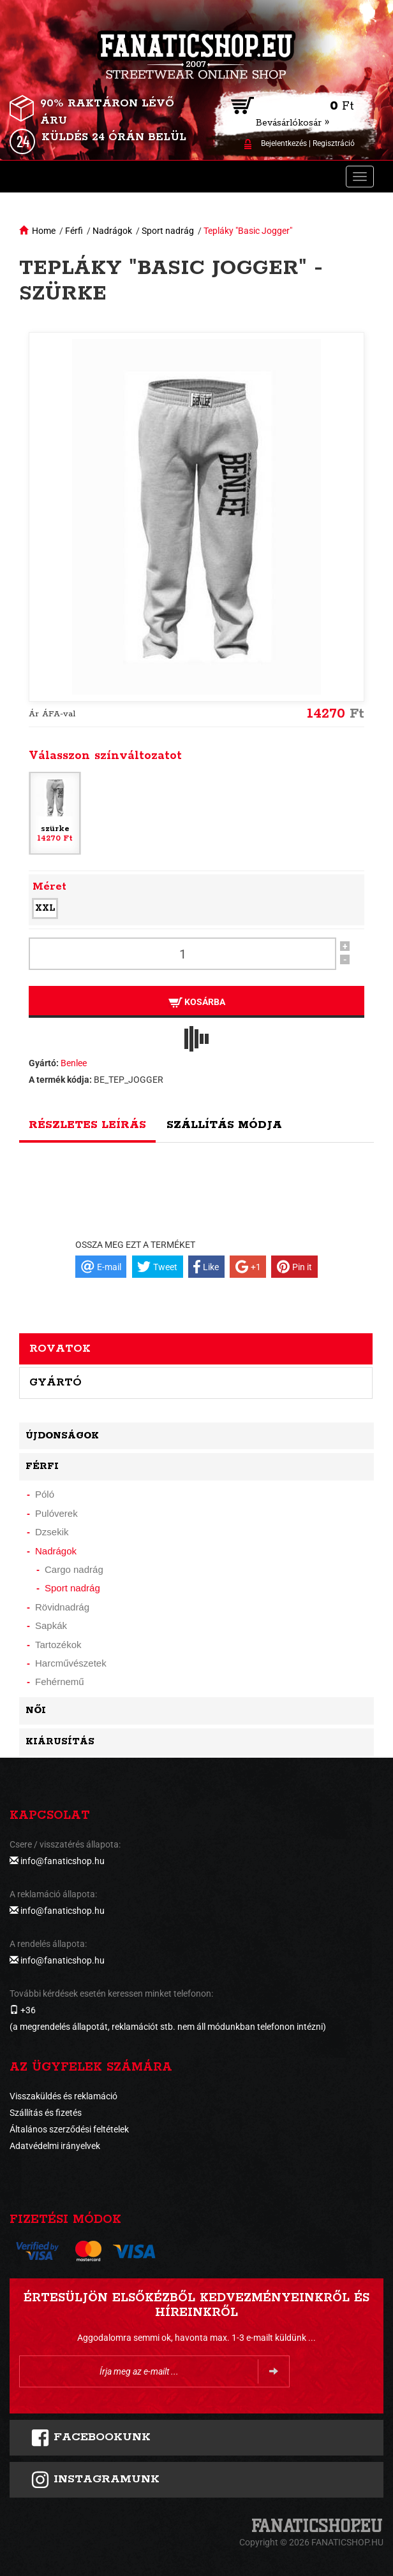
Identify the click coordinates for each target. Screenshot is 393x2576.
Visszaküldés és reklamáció (63, 2096)
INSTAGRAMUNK (95, 2479)
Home (44, 231)
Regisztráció (334, 143)
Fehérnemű (59, 1681)
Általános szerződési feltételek (69, 2129)
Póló (44, 1494)
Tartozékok (58, 1644)
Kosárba (196, 1002)
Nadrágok (112, 231)
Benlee (74, 1063)
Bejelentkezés (284, 143)
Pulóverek (56, 1513)
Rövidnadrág (62, 1607)
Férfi (74, 231)
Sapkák (51, 1625)
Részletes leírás (87, 1125)
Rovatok (60, 1349)
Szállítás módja (224, 1125)
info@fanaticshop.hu (62, 1861)
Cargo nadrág (74, 1569)
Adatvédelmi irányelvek (55, 2146)
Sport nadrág (168, 231)
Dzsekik (52, 1531)
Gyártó (55, 1382)
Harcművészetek (71, 1663)
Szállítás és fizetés (46, 2113)
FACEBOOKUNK (91, 2437)
